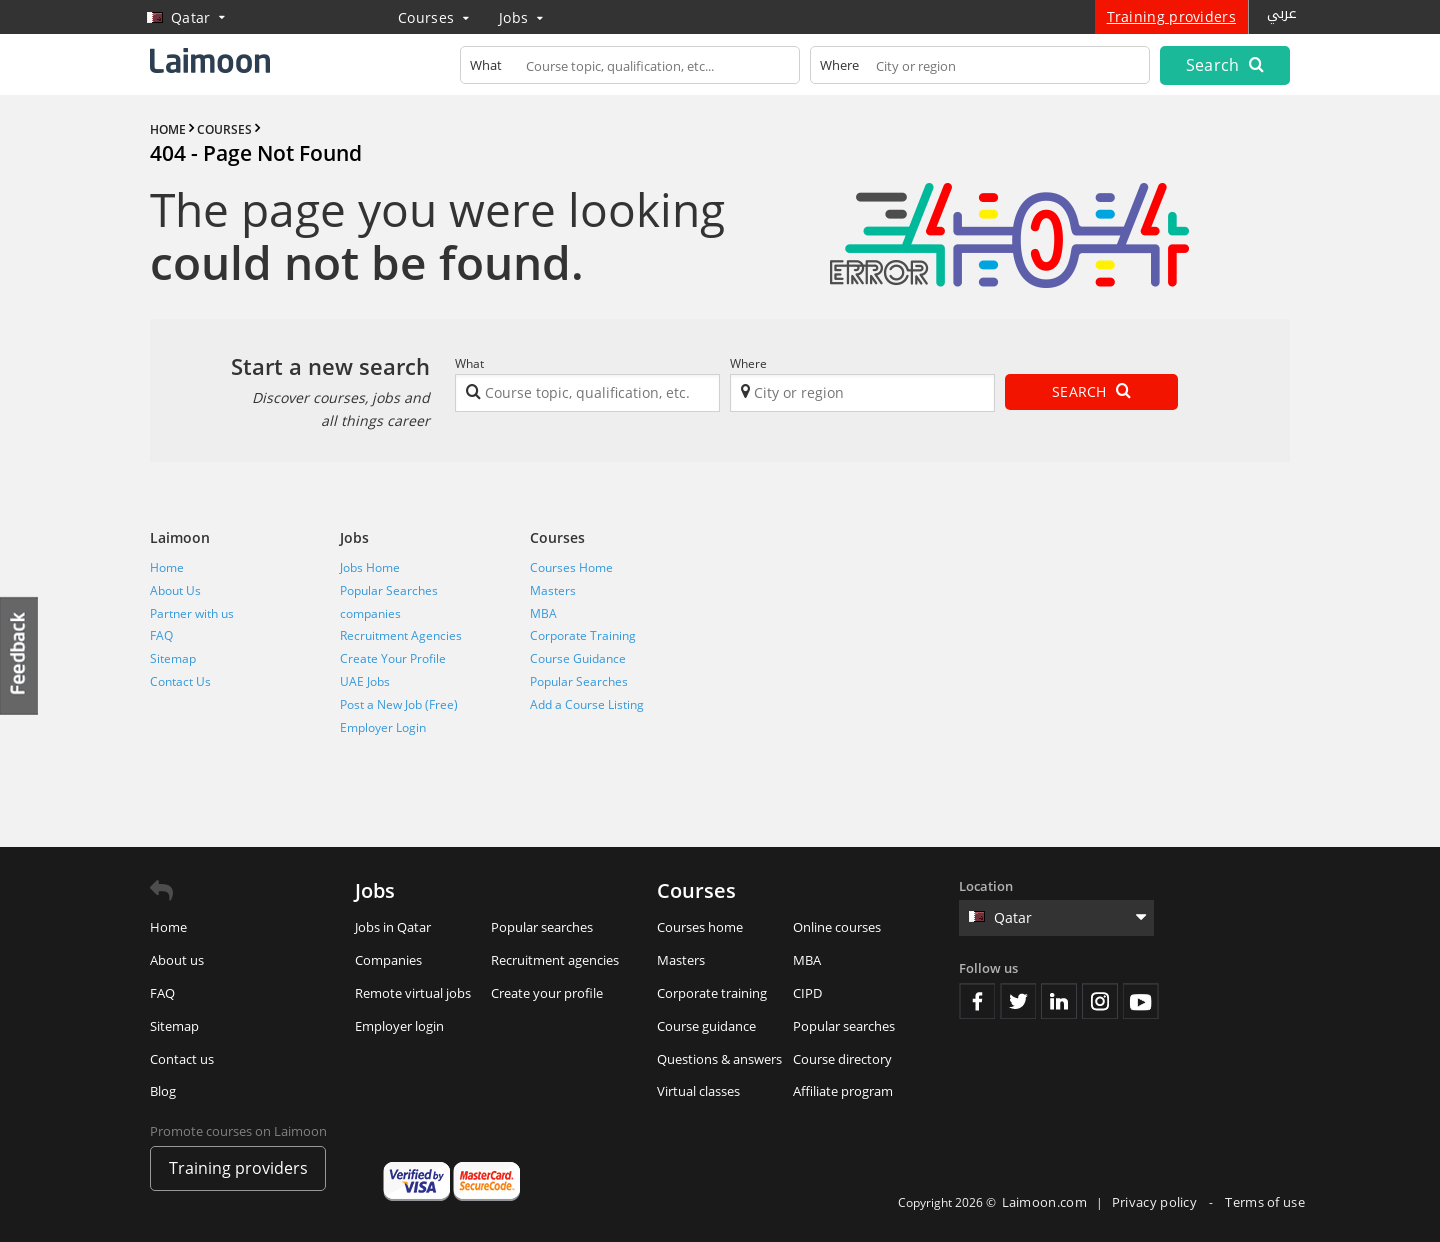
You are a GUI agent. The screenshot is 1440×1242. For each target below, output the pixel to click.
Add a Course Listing (587, 704)
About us (177, 960)
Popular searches (542, 927)
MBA (543, 613)
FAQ (161, 635)
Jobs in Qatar (393, 927)
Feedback (20, 655)
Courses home (700, 927)
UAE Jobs (365, 681)
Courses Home (571, 567)
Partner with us (192, 613)
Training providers (1171, 16)
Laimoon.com (1044, 1202)
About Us (175, 590)
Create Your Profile (393, 658)
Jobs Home (370, 567)
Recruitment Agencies (401, 635)
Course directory (842, 1059)
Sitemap (173, 658)
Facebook (977, 1001)
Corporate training (712, 993)
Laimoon (180, 537)
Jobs (521, 17)
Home (167, 567)
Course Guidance (578, 658)
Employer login (399, 1026)
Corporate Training (583, 635)
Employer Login (383, 727)
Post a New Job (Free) (399, 704)
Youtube (1141, 1001)
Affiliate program (843, 1091)
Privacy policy (1156, 1202)
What (469, 363)
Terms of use (1265, 1202)
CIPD (807, 993)
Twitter (1018, 1001)
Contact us (182, 1059)
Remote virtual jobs (413, 993)
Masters (553, 590)
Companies (388, 960)
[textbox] (630, 69)
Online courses (837, 927)
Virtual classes (698, 1091)
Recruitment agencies (555, 960)
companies (370, 613)
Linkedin (1059, 1001)
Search (1225, 65)
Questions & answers (719, 1059)
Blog (163, 1091)
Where (748, 363)
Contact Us (180, 681)
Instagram (1100, 1001)
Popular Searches (389, 590)
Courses (433, 17)
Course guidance (706, 1026)
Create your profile (547, 993)
